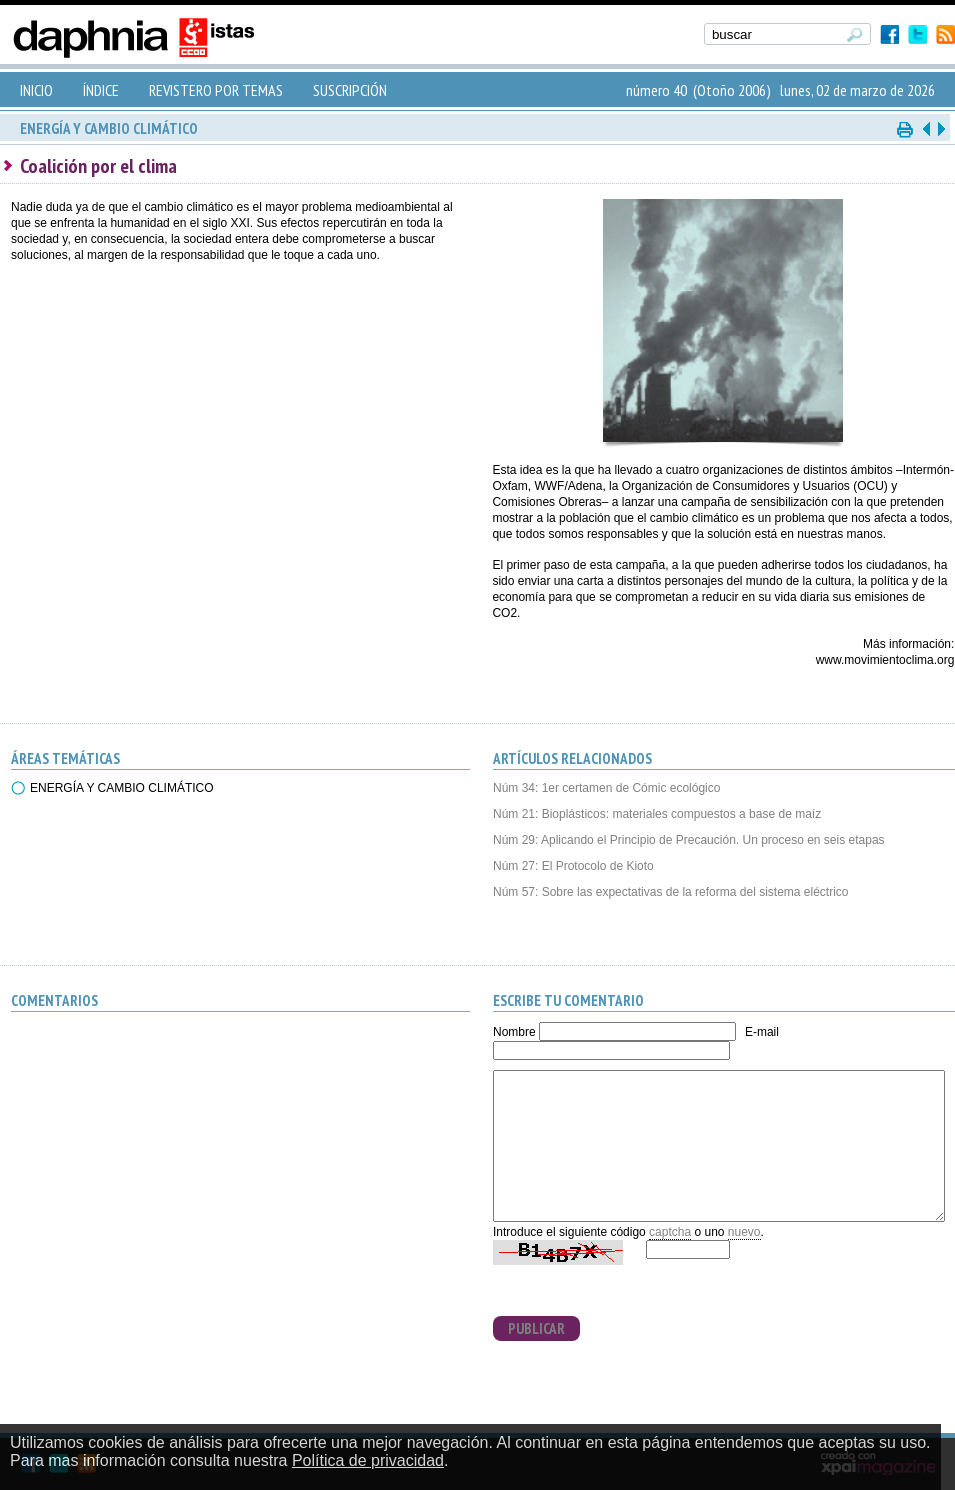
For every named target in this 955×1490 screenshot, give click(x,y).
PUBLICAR (536, 1328)
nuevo (744, 1232)
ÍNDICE (101, 90)
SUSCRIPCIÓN (350, 90)
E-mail (762, 1032)
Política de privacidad (368, 1460)
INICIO (36, 90)
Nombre (514, 1032)
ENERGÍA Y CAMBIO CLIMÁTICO (122, 788)
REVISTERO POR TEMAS (216, 90)
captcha (670, 1232)
